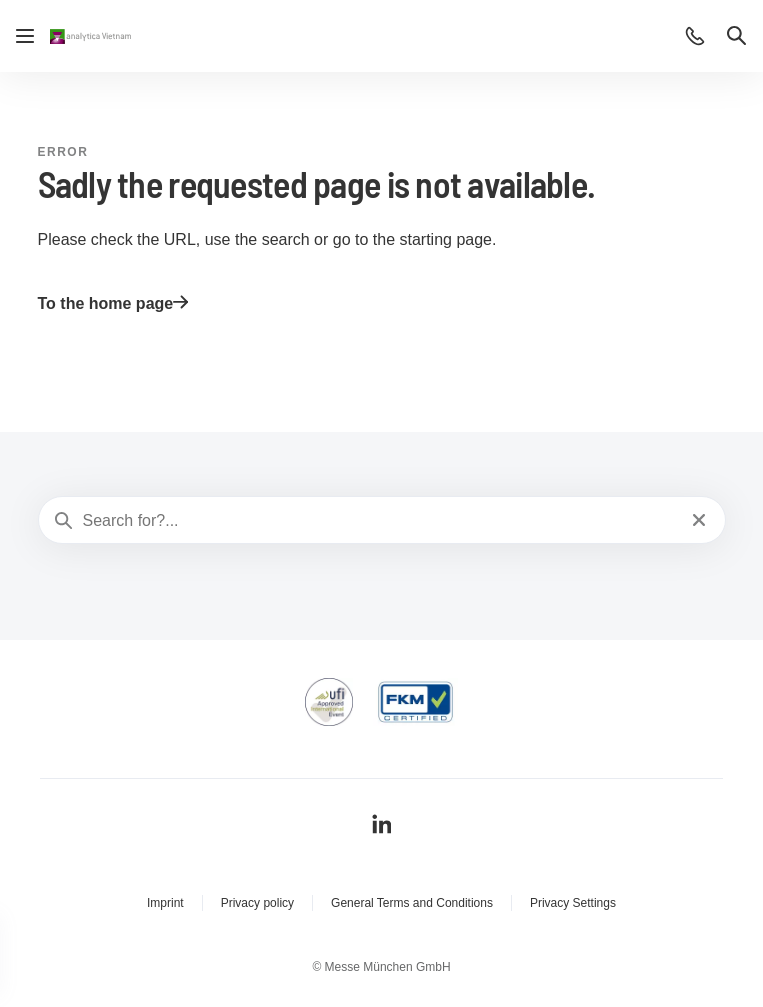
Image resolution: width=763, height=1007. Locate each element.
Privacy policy (257, 903)
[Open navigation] (25, 36)
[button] (695, 36)
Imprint (165, 903)
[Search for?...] (380, 521)
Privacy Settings (573, 903)
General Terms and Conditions (412, 903)
